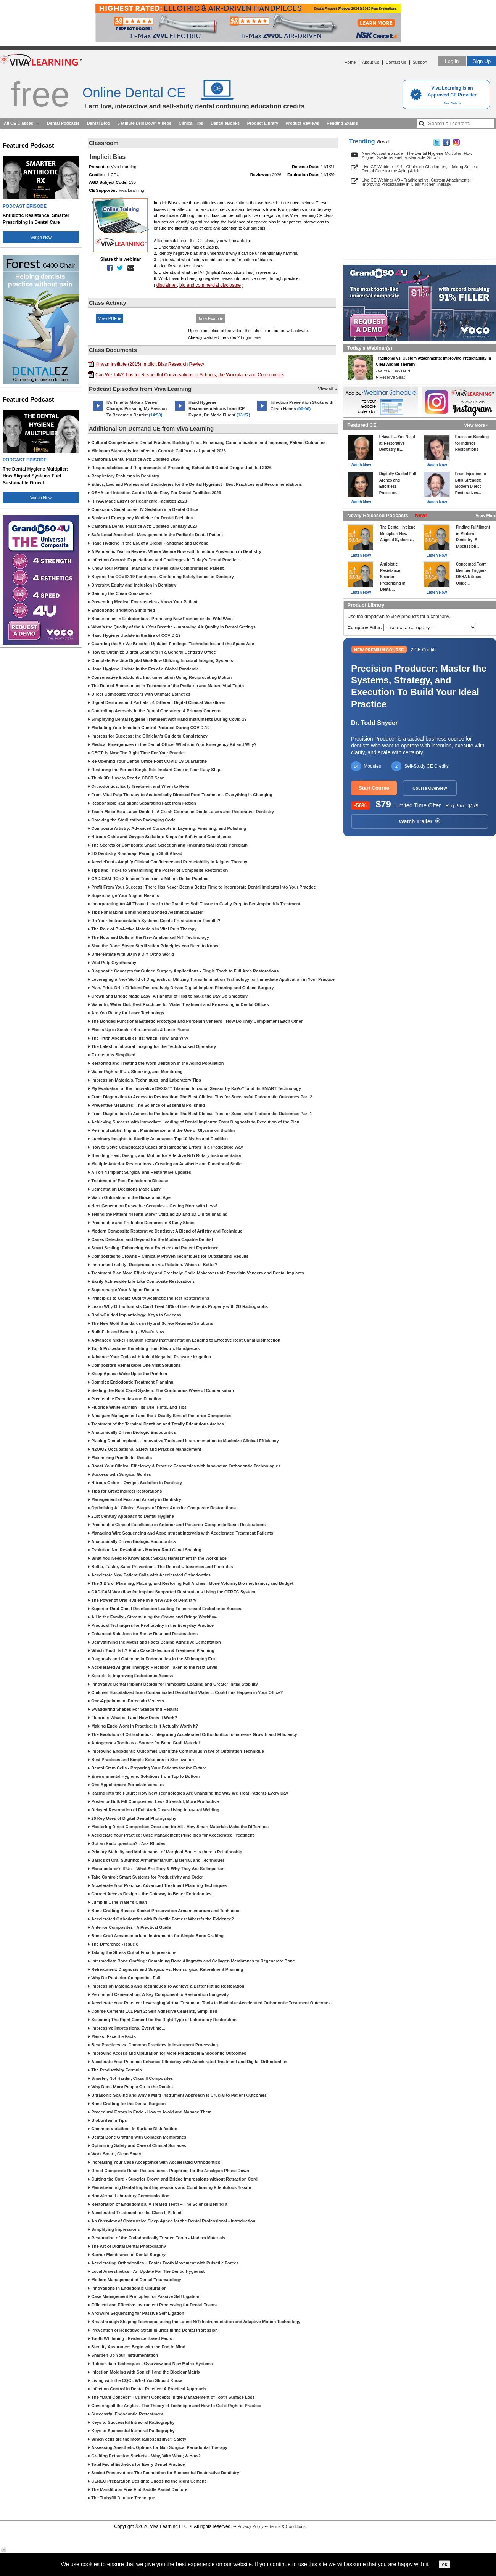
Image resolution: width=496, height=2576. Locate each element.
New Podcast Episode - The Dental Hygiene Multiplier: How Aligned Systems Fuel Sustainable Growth (417, 155)
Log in (452, 61)
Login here (251, 337)
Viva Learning (131, 190)
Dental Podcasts (63, 123)
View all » (327, 389)
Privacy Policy (250, 2526)
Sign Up (482, 61)
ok (444, 2564)
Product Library (262, 123)
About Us (370, 62)
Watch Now (41, 237)
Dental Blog (98, 123)
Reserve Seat (392, 377)
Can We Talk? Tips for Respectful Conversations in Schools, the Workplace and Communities (190, 375)
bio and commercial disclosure (210, 285)
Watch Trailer (419, 821)
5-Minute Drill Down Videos (145, 123)
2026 (276, 174)
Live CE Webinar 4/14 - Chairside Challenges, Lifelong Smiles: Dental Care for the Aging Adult (420, 168)
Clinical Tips (191, 123)
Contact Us (396, 62)
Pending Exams (342, 123)
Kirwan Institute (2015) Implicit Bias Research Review (149, 364)
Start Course (374, 788)
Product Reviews (302, 123)
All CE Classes (18, 123)
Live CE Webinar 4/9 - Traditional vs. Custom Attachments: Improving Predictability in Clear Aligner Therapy (416, 182)
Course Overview (429, 788)
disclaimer (166, 285)
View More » (476, 425)
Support (419, 62)
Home (350, 62)
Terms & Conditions (287, 2526)
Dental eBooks (225, 123)
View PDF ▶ (109, 318)
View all (384, 142)
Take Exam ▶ (210, 318)
